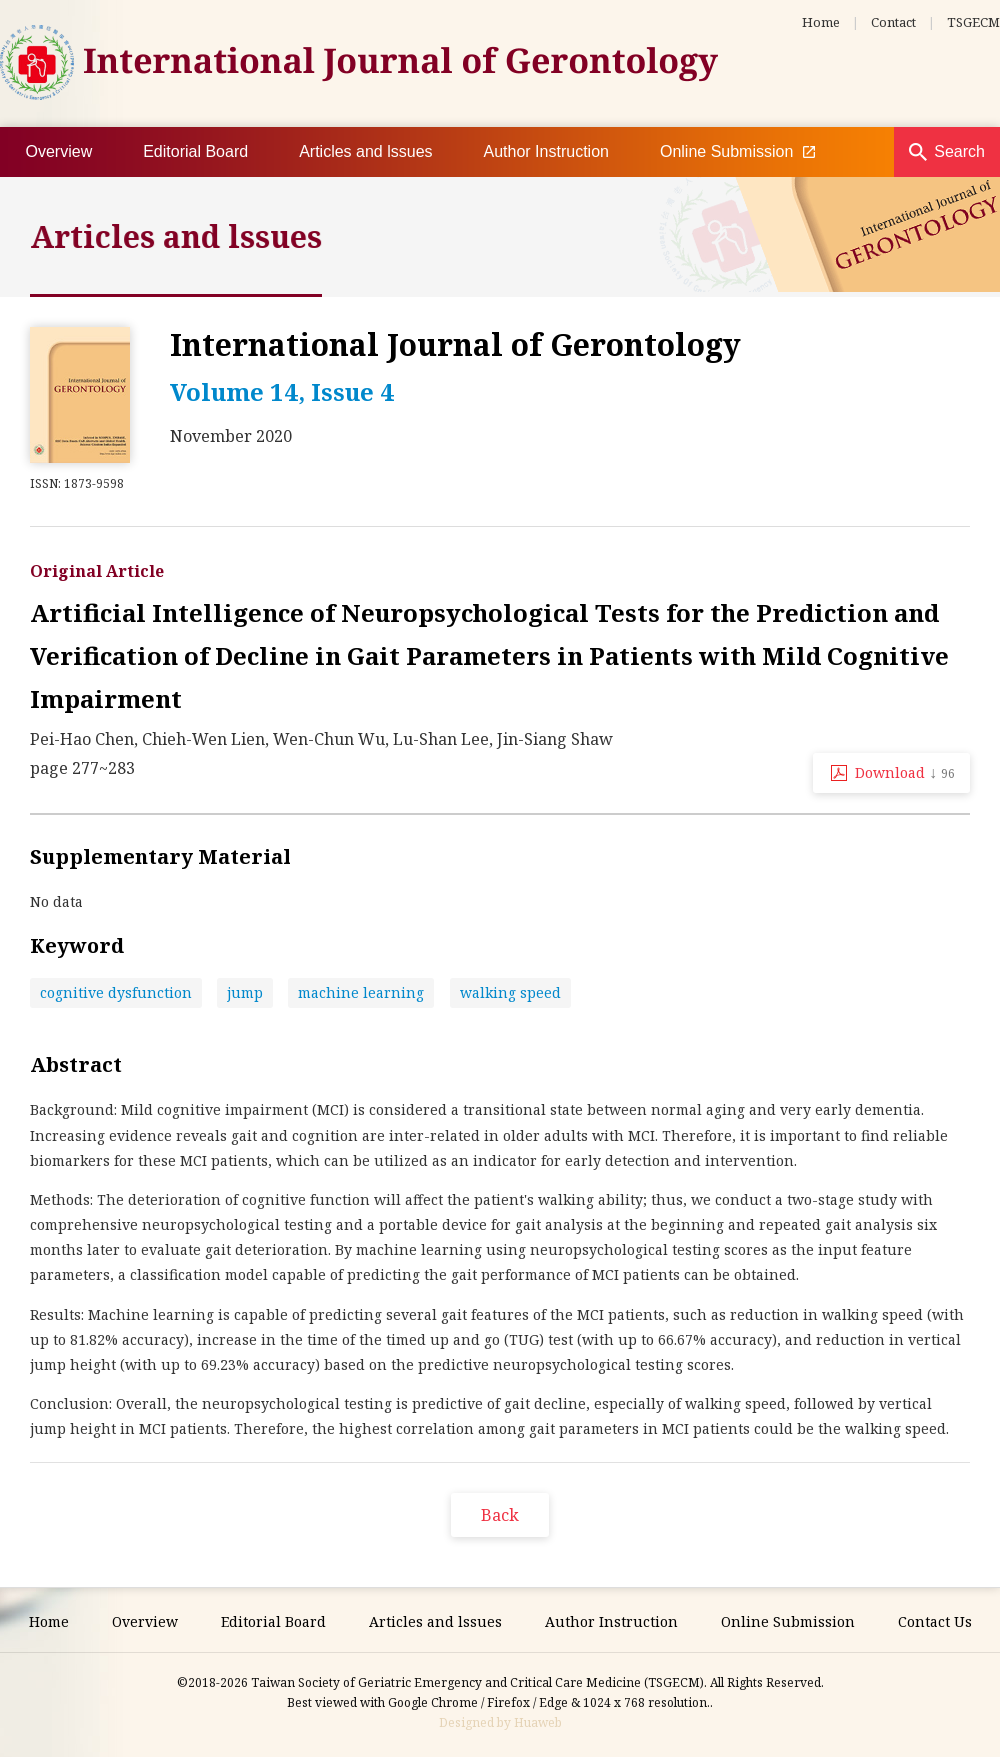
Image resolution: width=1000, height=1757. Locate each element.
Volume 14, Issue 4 (282, 391)
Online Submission (737, 152)
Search (959, 151)
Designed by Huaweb (500, 1722)
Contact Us (935, 1621)
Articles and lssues (365, 151)
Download (905, 772)
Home (821, 22)
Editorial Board (195, 151)
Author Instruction (546, 151)
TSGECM (973, 22)
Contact (893, 22)
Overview (59, 151)
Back (500, 1515)
